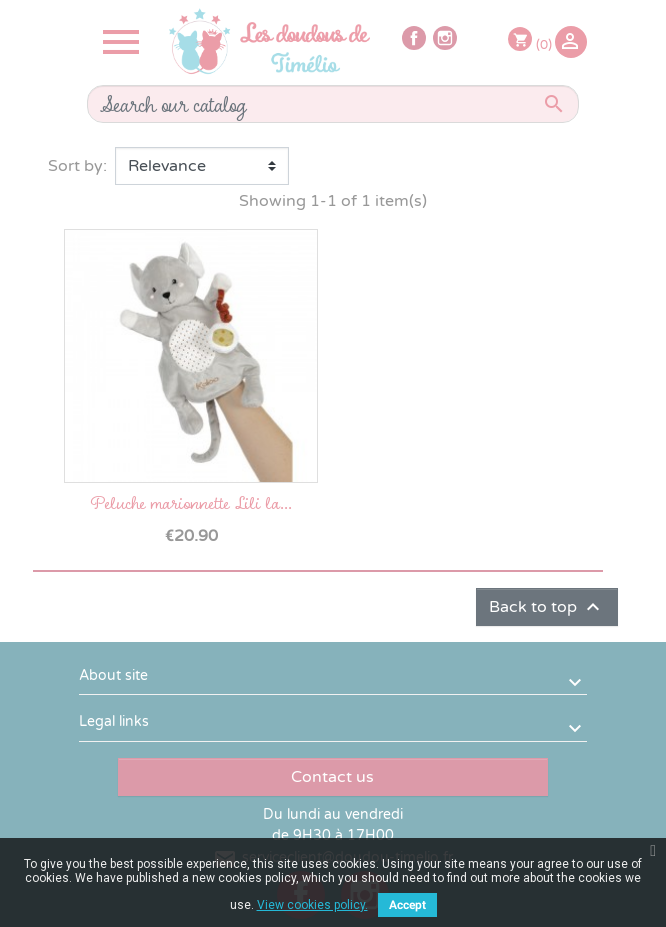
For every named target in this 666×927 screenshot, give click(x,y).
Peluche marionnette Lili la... (191, 502)
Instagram (445, 38)
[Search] (333, 104)
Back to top (547, 607)
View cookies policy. (312, 905)
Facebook (414, 38)
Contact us (332, 777)
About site (113, 675)
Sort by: (77, 166)
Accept (407, 905)
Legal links (114, 721)
